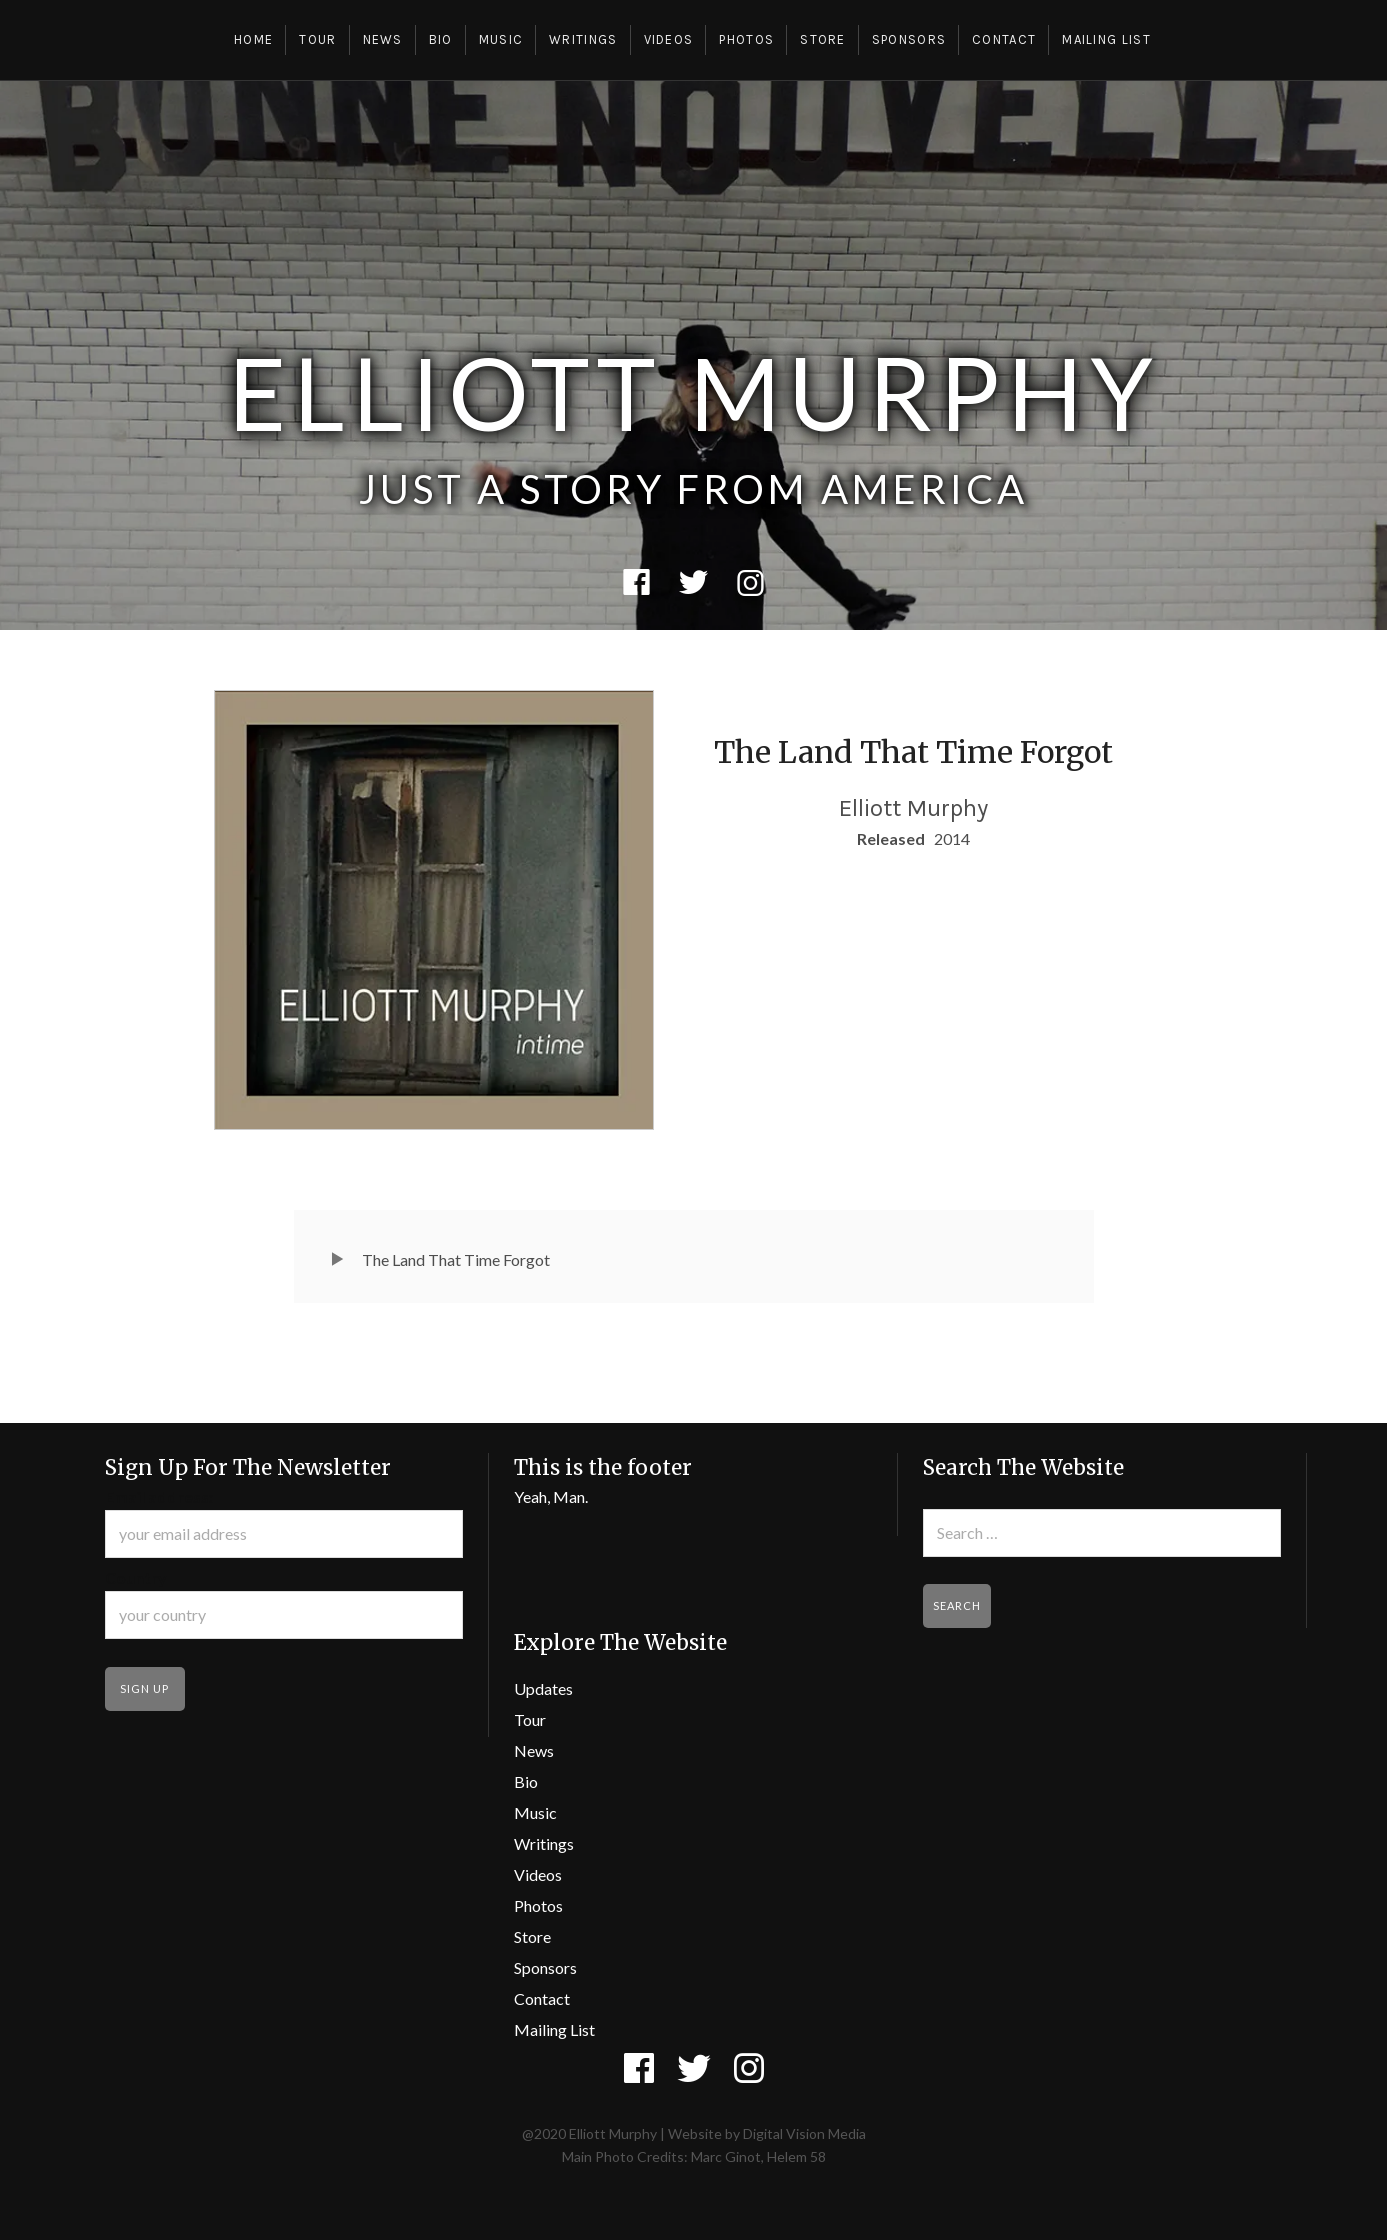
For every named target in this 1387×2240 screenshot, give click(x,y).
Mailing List (1106, 39)
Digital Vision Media (804, 2133)
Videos (669, 39)
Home (253, 39)
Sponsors (909, 39)
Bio (441, 39)
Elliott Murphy (694, 392)
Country (136, 1577)
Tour (317, 39)
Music (501, 39)
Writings (583, 39)
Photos (746, 39)
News (383, 39)
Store (823, 39)
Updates (543, 1688)
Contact (1004, 39)
